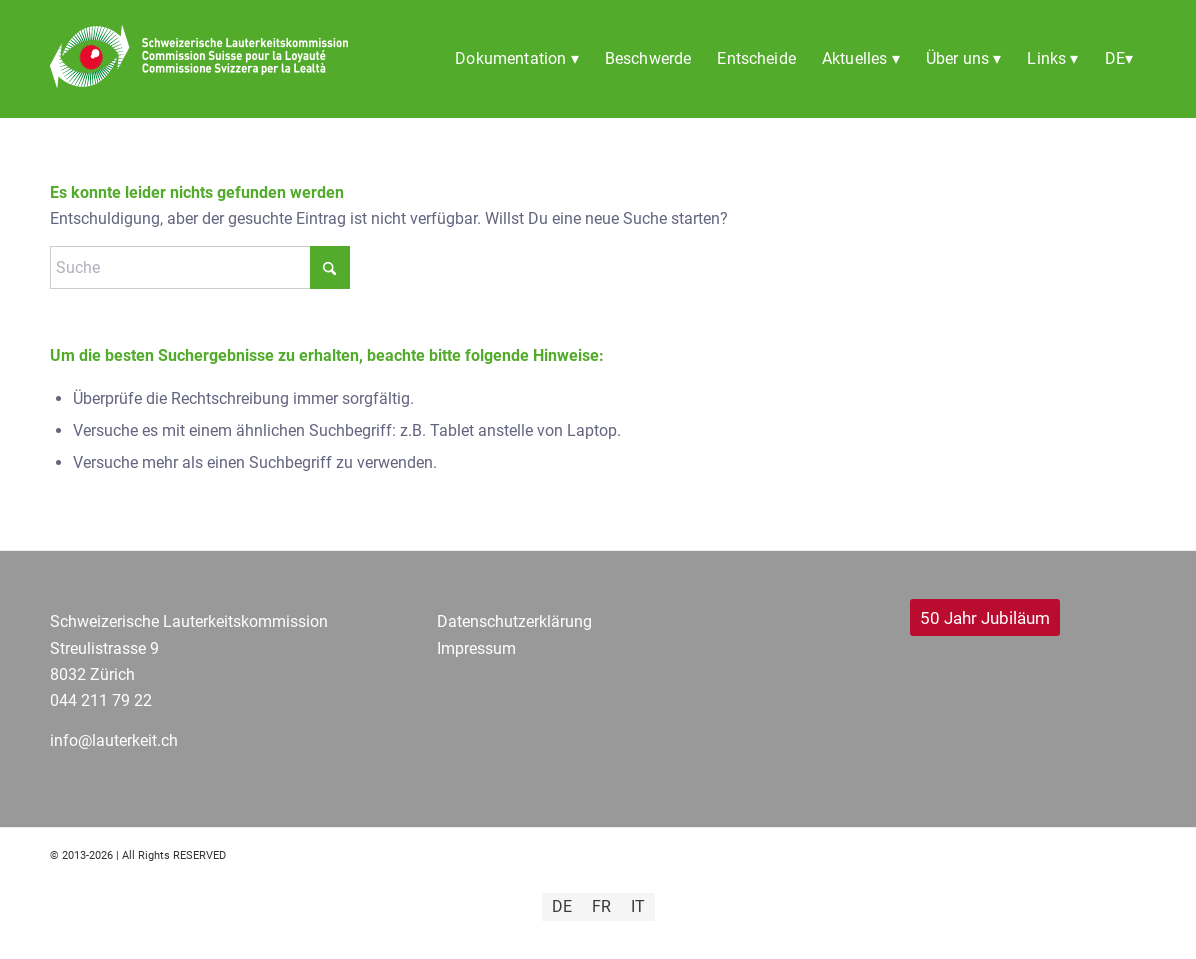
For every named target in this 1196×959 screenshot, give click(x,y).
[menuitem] (516, 59)
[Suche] (200, 267)
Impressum (476, 648)
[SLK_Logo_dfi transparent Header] (199, 84)
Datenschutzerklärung (514, 621)
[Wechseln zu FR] (601, 907)
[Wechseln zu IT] (638, 907)
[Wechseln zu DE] (562, 907)
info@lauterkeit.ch (114, 740)
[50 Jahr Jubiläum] (985, 617)
